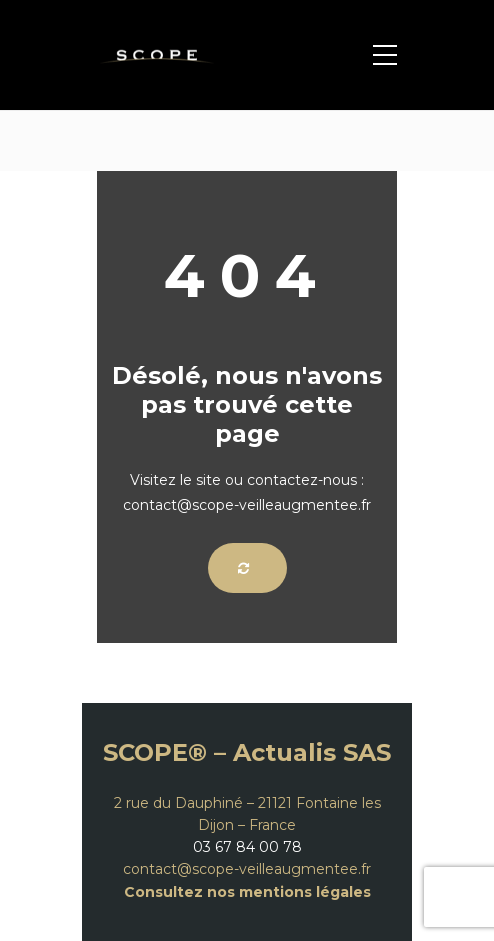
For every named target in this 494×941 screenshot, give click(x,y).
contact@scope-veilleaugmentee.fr (247, 869)
